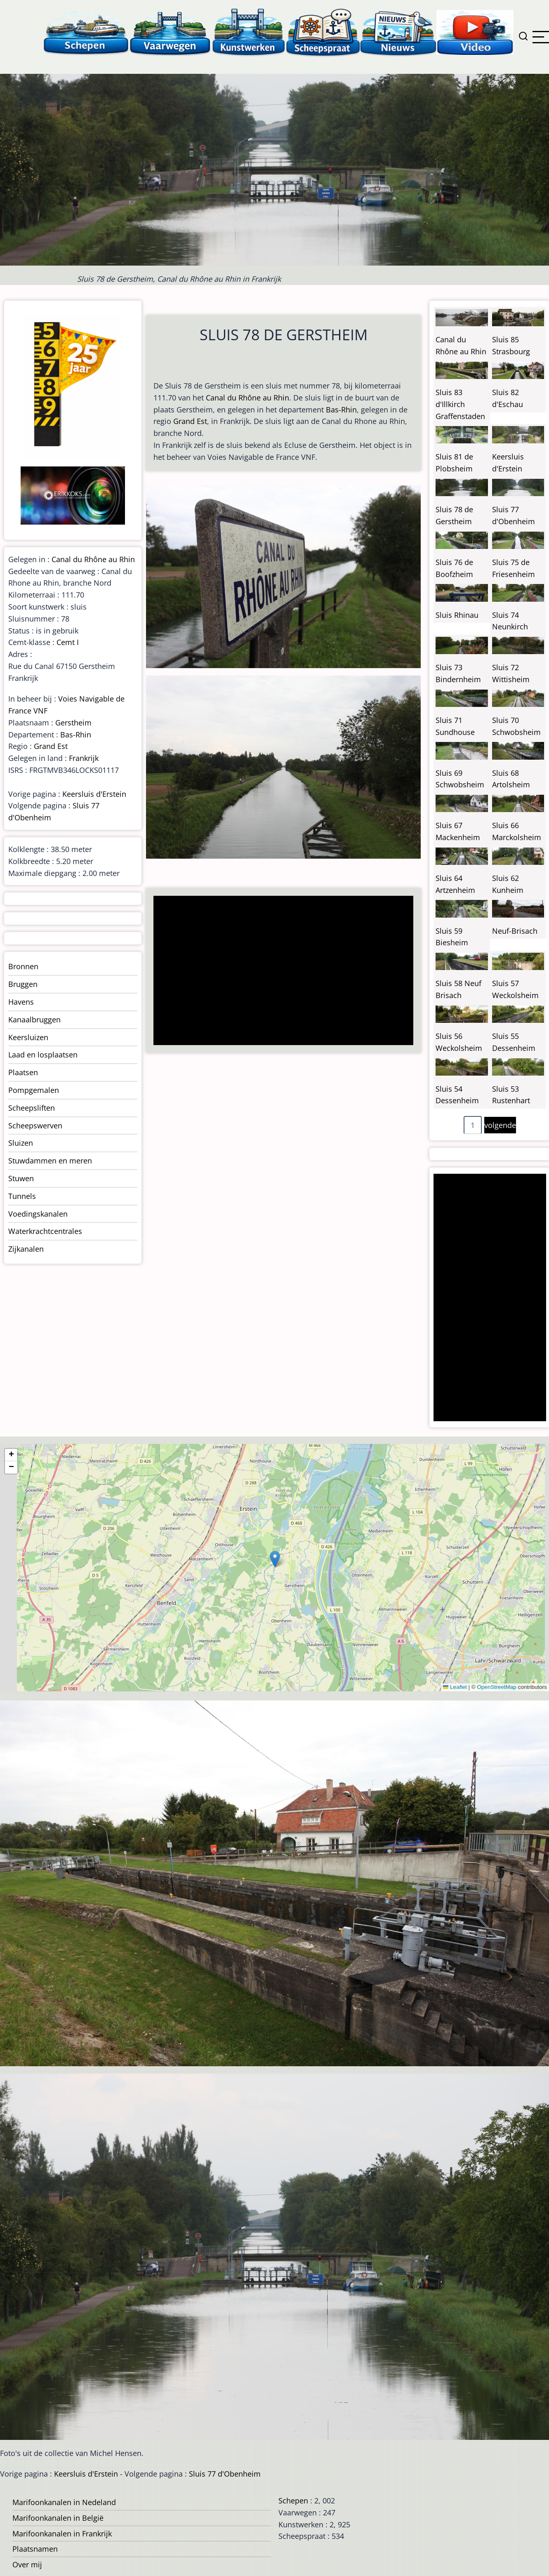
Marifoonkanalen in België (58, 2518)
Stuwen (21, 1178)
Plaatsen (23, 1072)
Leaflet (455, 1687)
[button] (275, 1559)
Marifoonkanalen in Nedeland (64, 2502)
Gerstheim (73, 723)
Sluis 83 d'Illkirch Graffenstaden (460, 404)
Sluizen (20, 1143)
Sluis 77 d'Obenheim (225, 2474)
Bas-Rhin (341, 409)
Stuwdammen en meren (50, 1161)
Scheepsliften (31, 1108)
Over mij (27, 2564)
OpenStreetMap (496, 1687)
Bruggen (23, 984)
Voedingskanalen (38, 1214)
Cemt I (68, 642)
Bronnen (23, 966)
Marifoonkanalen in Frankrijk (62, 2533)
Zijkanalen (26, 1249)
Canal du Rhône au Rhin (247, 398)
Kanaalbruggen (34, 1019)
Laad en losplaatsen (43, 1055)
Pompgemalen (33, 1090)
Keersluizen (28, 1037)
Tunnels (22, 1196)
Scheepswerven (35, 1125)
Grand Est (190, 421)
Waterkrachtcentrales (45, 1231)
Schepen (293, 2500)
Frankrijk (84, 758)
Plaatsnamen (35, 2549)
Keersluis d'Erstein (94, 794)
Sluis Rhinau (457, 615)
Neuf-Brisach (514, 931)
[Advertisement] (280, 971)
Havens (21, 1002)
